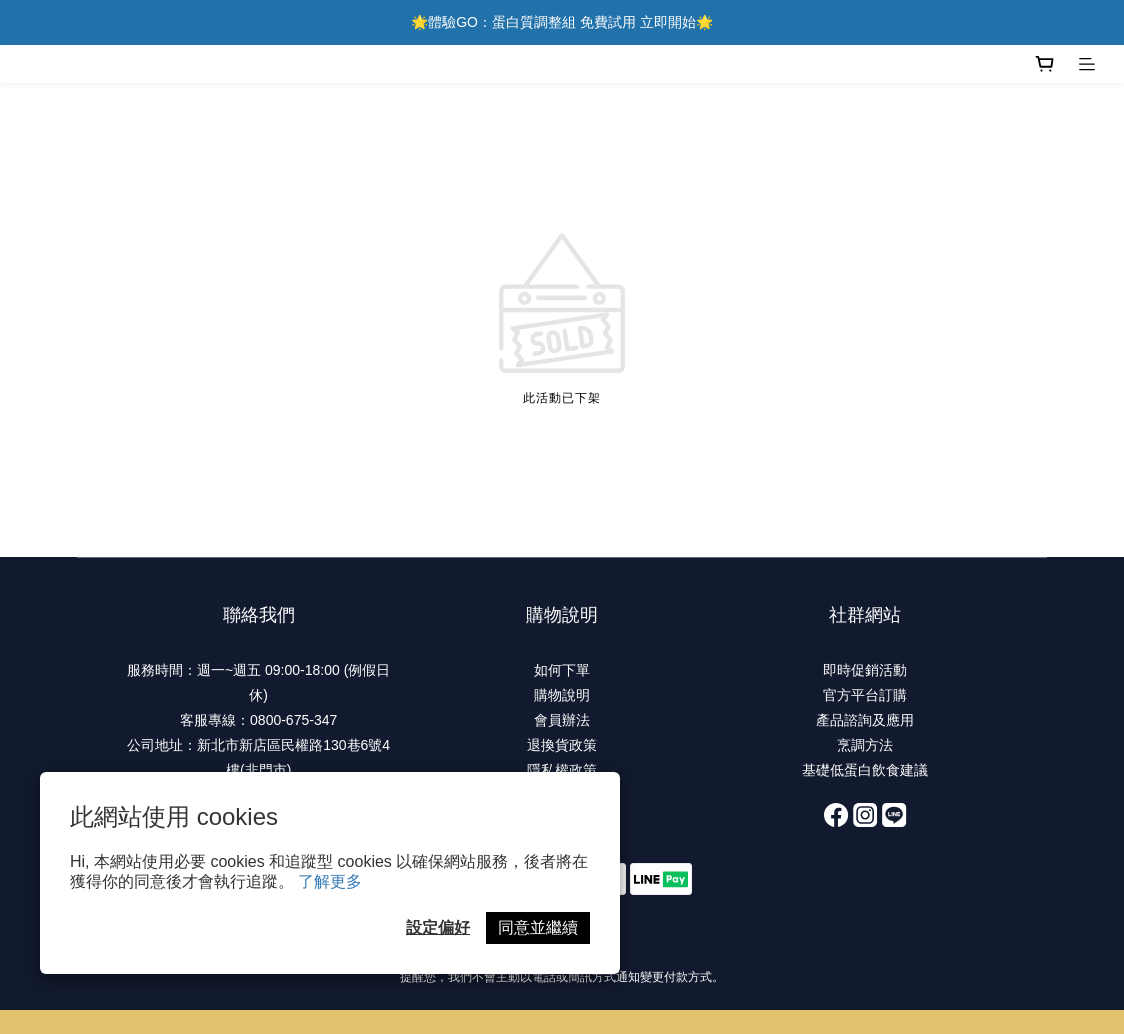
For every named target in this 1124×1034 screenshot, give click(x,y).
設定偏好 (438, 927)
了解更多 (330, 881)
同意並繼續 (538, 927)
